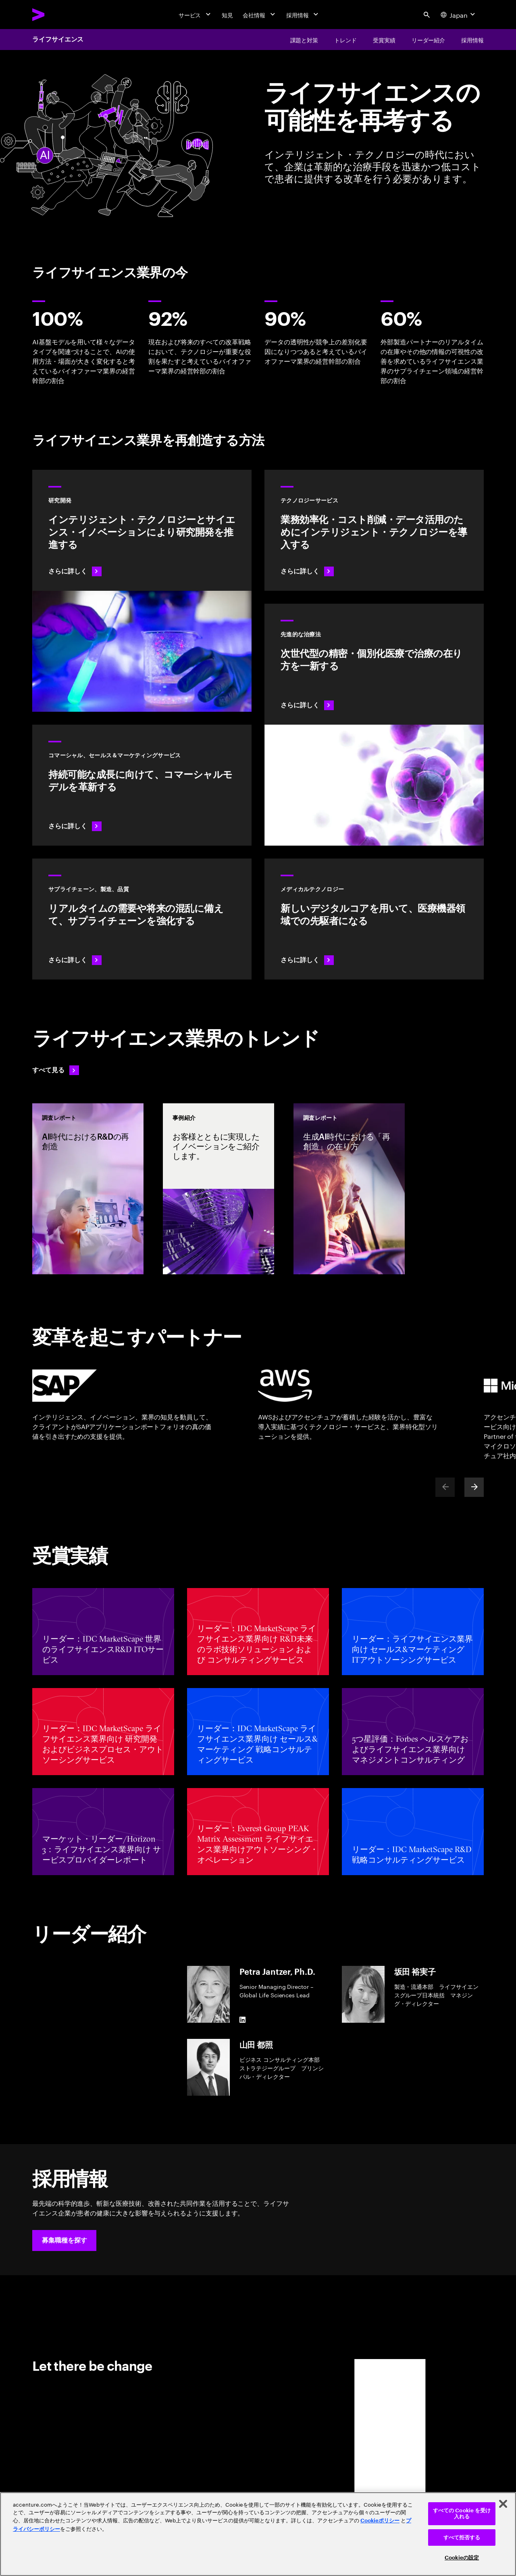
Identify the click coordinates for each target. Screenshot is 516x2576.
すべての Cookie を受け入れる (462, 2514)
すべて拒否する (462, 2537)
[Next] (474, 1487)
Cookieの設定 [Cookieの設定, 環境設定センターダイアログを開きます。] (462, 2557)
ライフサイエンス (57, 39)
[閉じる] (503, 2504)
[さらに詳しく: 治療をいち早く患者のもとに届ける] (142, 919)
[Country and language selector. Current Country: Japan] (458, 14)
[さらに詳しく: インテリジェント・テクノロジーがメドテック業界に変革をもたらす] (374, 919)
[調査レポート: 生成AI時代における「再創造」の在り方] (349, 1188)
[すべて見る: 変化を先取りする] (55, 1070)
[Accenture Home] (56, 14)
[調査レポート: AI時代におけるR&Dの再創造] (88, 1188)
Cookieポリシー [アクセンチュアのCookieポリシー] (379, 2520)
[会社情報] (259, 14)
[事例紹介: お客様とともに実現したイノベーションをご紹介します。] (218, 1188)
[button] (64, 2240)
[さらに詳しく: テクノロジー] (374, 530)
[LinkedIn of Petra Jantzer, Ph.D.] (242, 2019)
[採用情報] (303, 14)
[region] (258, 2534)
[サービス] (195, 14)
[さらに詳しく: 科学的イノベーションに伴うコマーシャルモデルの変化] (142, 785)
